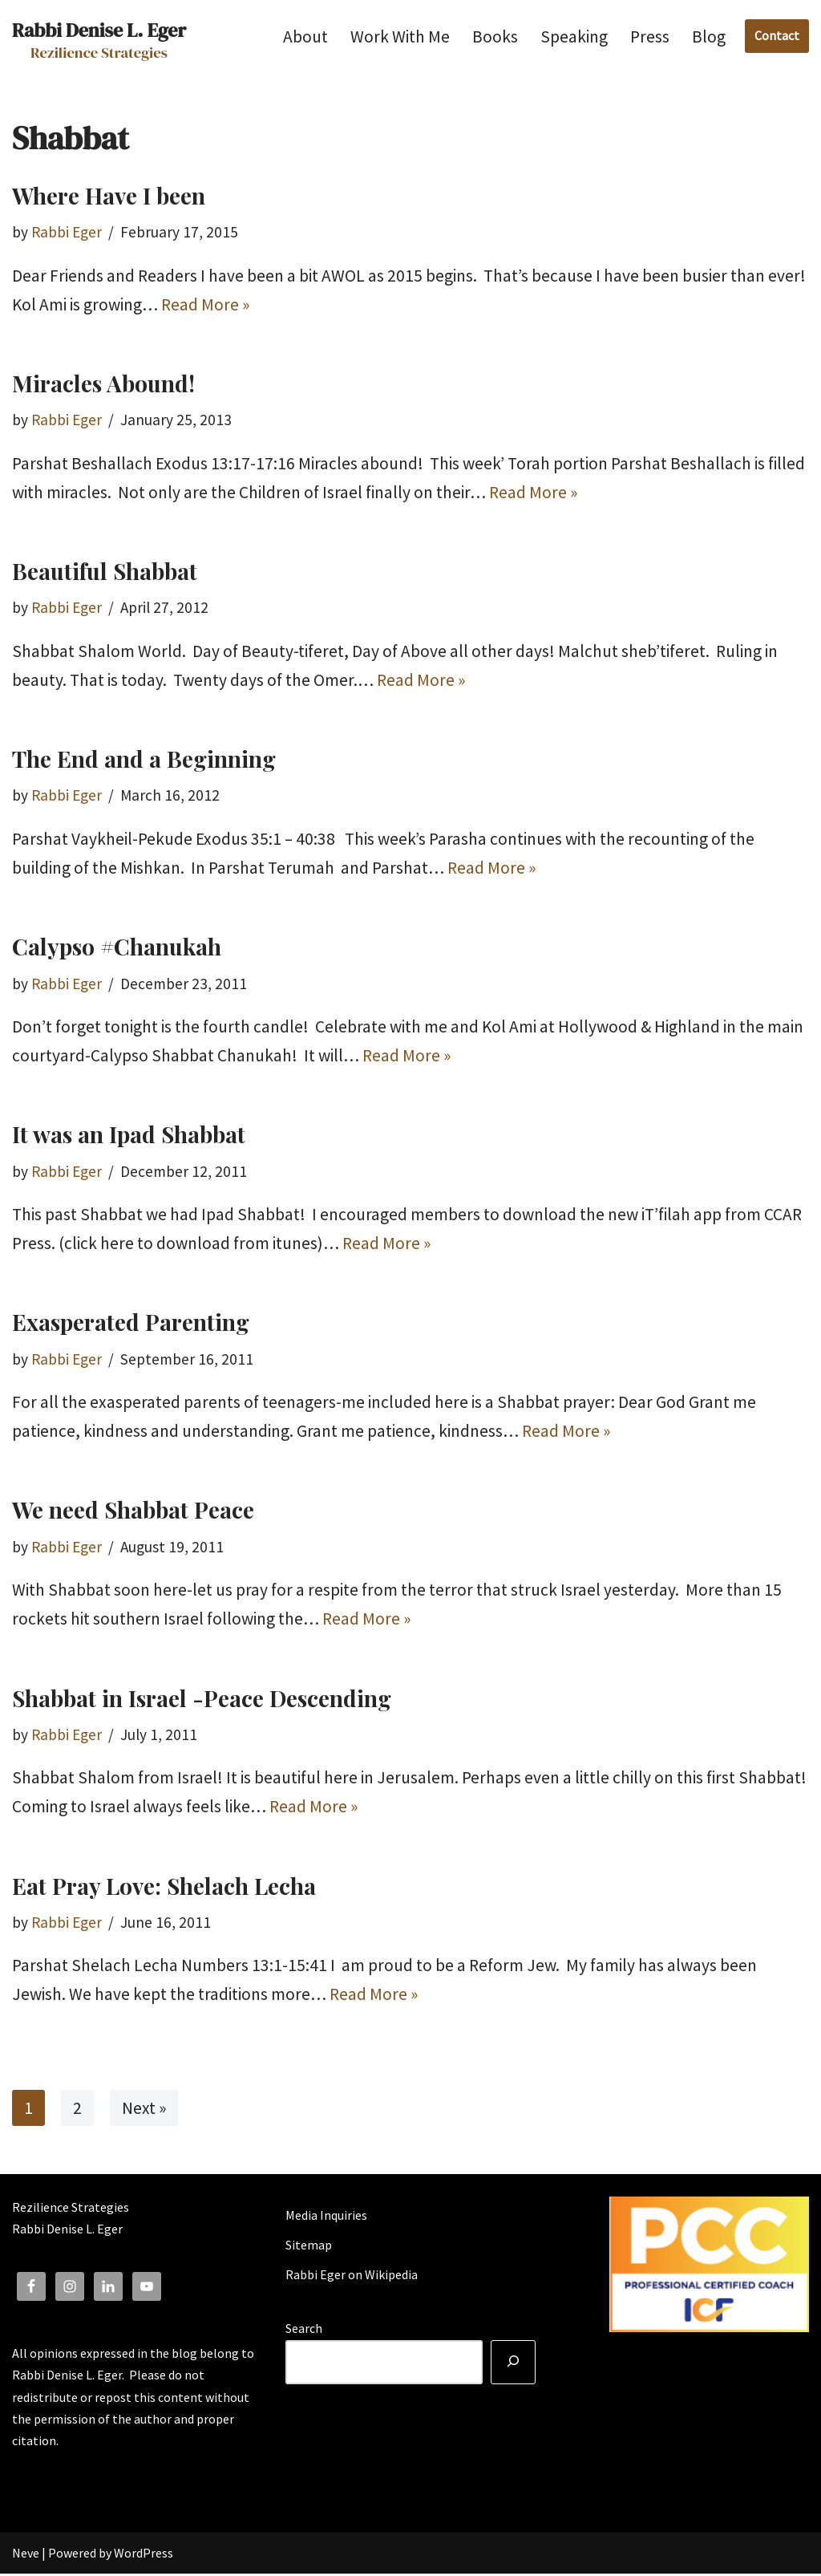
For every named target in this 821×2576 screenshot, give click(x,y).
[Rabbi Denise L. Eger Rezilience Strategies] (99, 36)
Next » (144, 2109)
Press (649, 36)
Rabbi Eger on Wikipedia (351, 2278)
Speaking (574, 36)
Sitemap (308, 2247)
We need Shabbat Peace (133, 1511)
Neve (25, 2555)
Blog (709, 36)
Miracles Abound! (103, 383)
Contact (776, 35)
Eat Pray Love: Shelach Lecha (164, 1887)
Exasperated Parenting (130, 1323)
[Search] (513, 2365)
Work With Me (400, 36)
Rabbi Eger (66, 231)
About (305, 36)
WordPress (143, 2555)
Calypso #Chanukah (116, 947)
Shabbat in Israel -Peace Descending (201, 1699)
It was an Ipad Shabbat (128, 1135)
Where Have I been (108, 195)
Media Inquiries (326, 2217)
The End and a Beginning (144, 759)
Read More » (205, 304)
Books (495, 36)
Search (303, 2331)
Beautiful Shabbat (104, 571)
